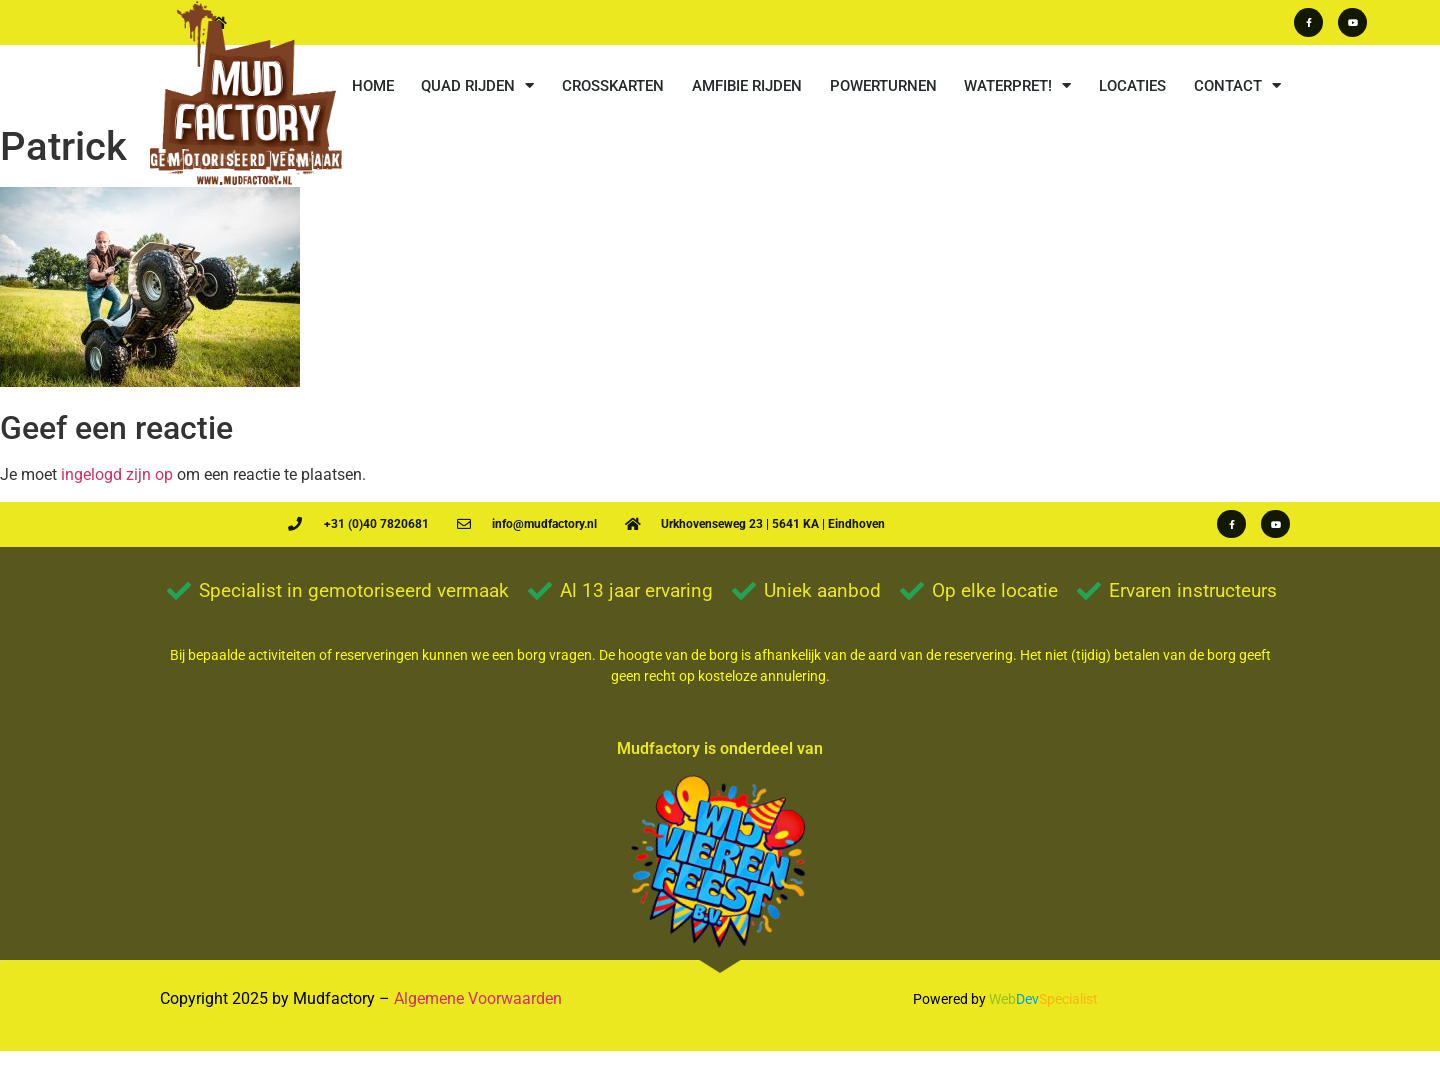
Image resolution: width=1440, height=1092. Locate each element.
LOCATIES (1132, 86)
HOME (373, 86)
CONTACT (1237, 86)
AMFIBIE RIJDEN (747, 86)
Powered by (949, 999)
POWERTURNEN (883, 86)
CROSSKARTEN (613, 86)
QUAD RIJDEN (477, 86)
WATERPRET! (1017, 86)
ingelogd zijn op (117, 474)
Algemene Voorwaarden (478, 998)
